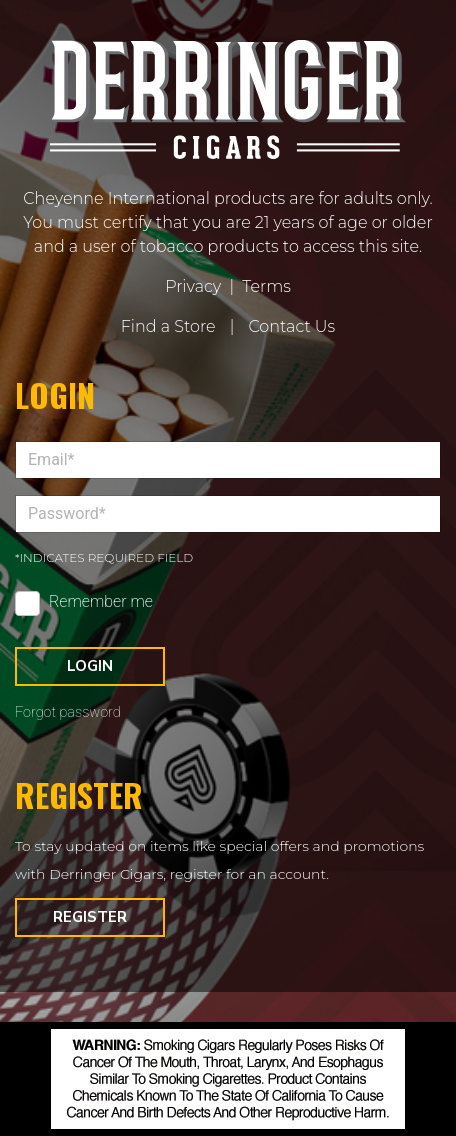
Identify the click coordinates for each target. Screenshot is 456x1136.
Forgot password (68, 712)
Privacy (193, 286)
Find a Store (168, 326)
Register (90, 917)
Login (90, 666)
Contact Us (291, 326)
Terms (266, 286)
